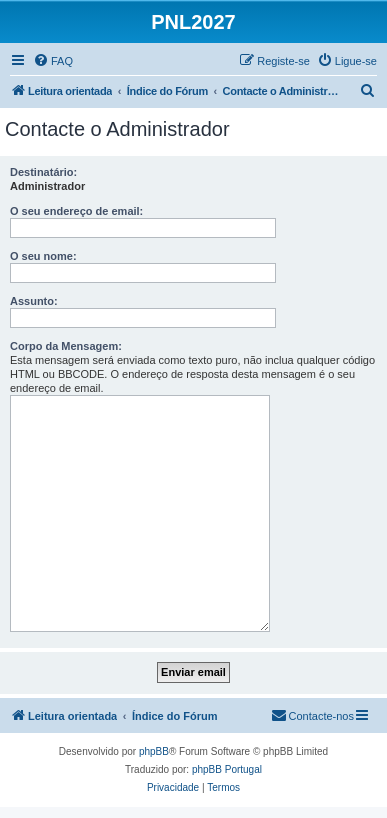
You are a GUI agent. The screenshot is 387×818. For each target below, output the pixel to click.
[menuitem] (53, 61)
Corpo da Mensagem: (66, 346)
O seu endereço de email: (76, 211)
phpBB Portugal (227, 769)
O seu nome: (43, 256)
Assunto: (34, 301)
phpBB (154, 751)
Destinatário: (43, 172)
